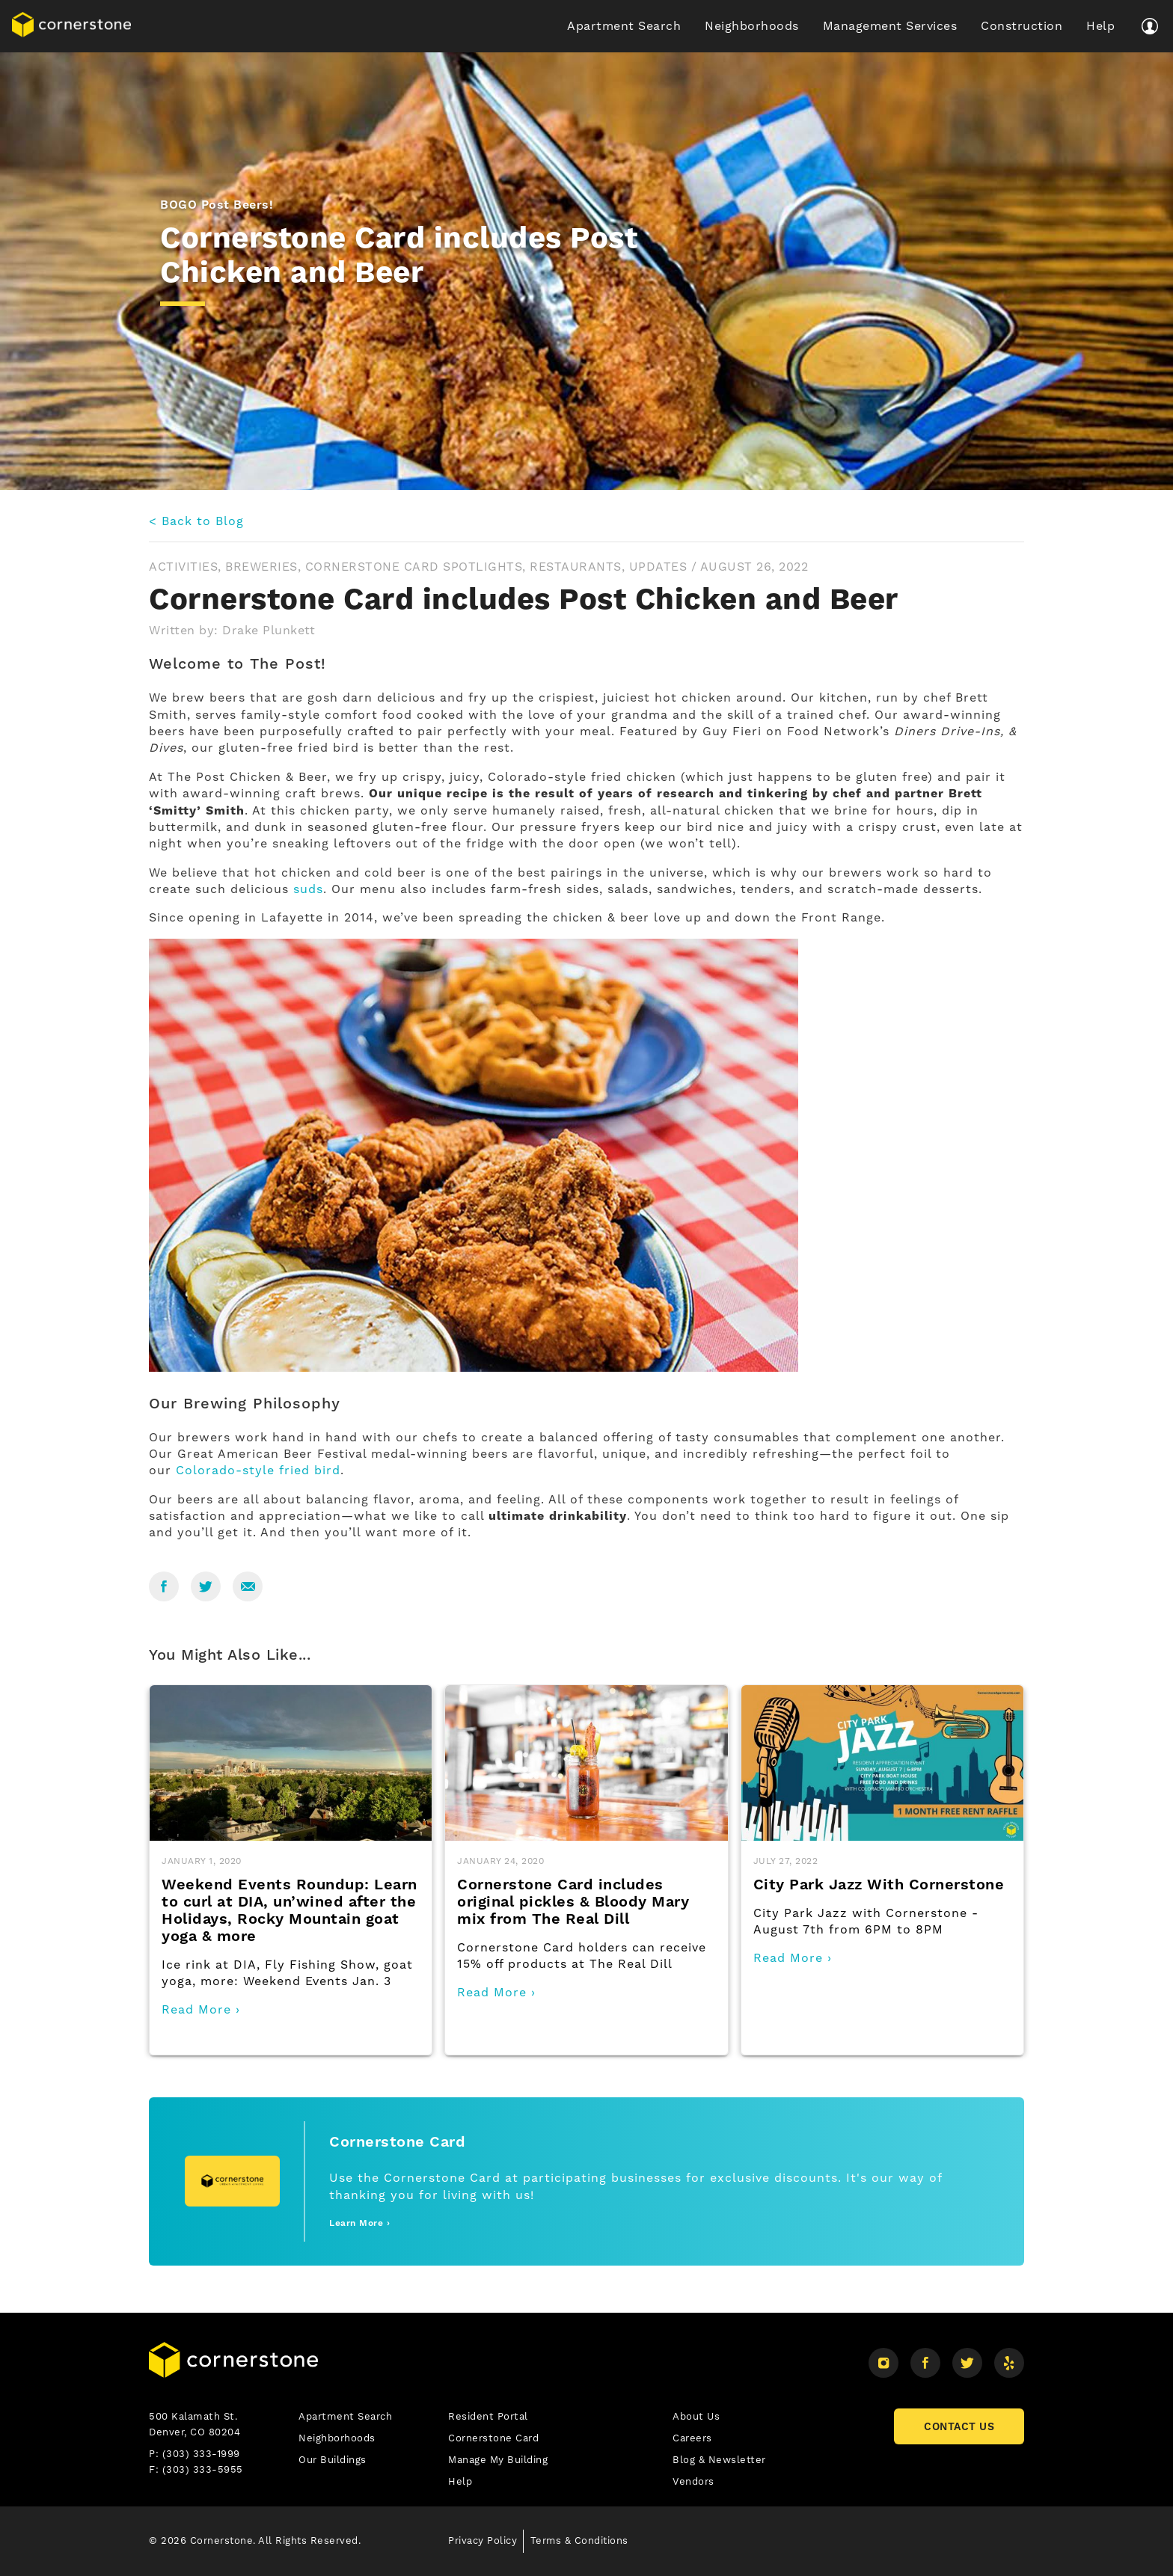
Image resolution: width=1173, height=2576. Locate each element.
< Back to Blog (196, 521)
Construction (1021, 26)
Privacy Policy (482, 2540)
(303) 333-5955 (202, 2469)
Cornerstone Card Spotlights (414, 566)
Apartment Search (624, 26)
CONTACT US (959, 2426)
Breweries (261, 566)
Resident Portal (488, 2416)
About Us (696, 2416)
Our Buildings (332, 2459)
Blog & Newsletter (719, 2459)
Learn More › (359, 2223)
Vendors (693, 2481)
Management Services (890, 26)
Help (1100, 26)
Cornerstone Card (493, 2438)
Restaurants (576, 566)
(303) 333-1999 (201, 2453)
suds (308, 889)
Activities (183, 566)
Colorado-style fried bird (258, 1470)
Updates (658, 566)
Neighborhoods (752, 26)
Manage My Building (498, 2459)
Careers (692, 2438)
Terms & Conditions (579, 2540)
